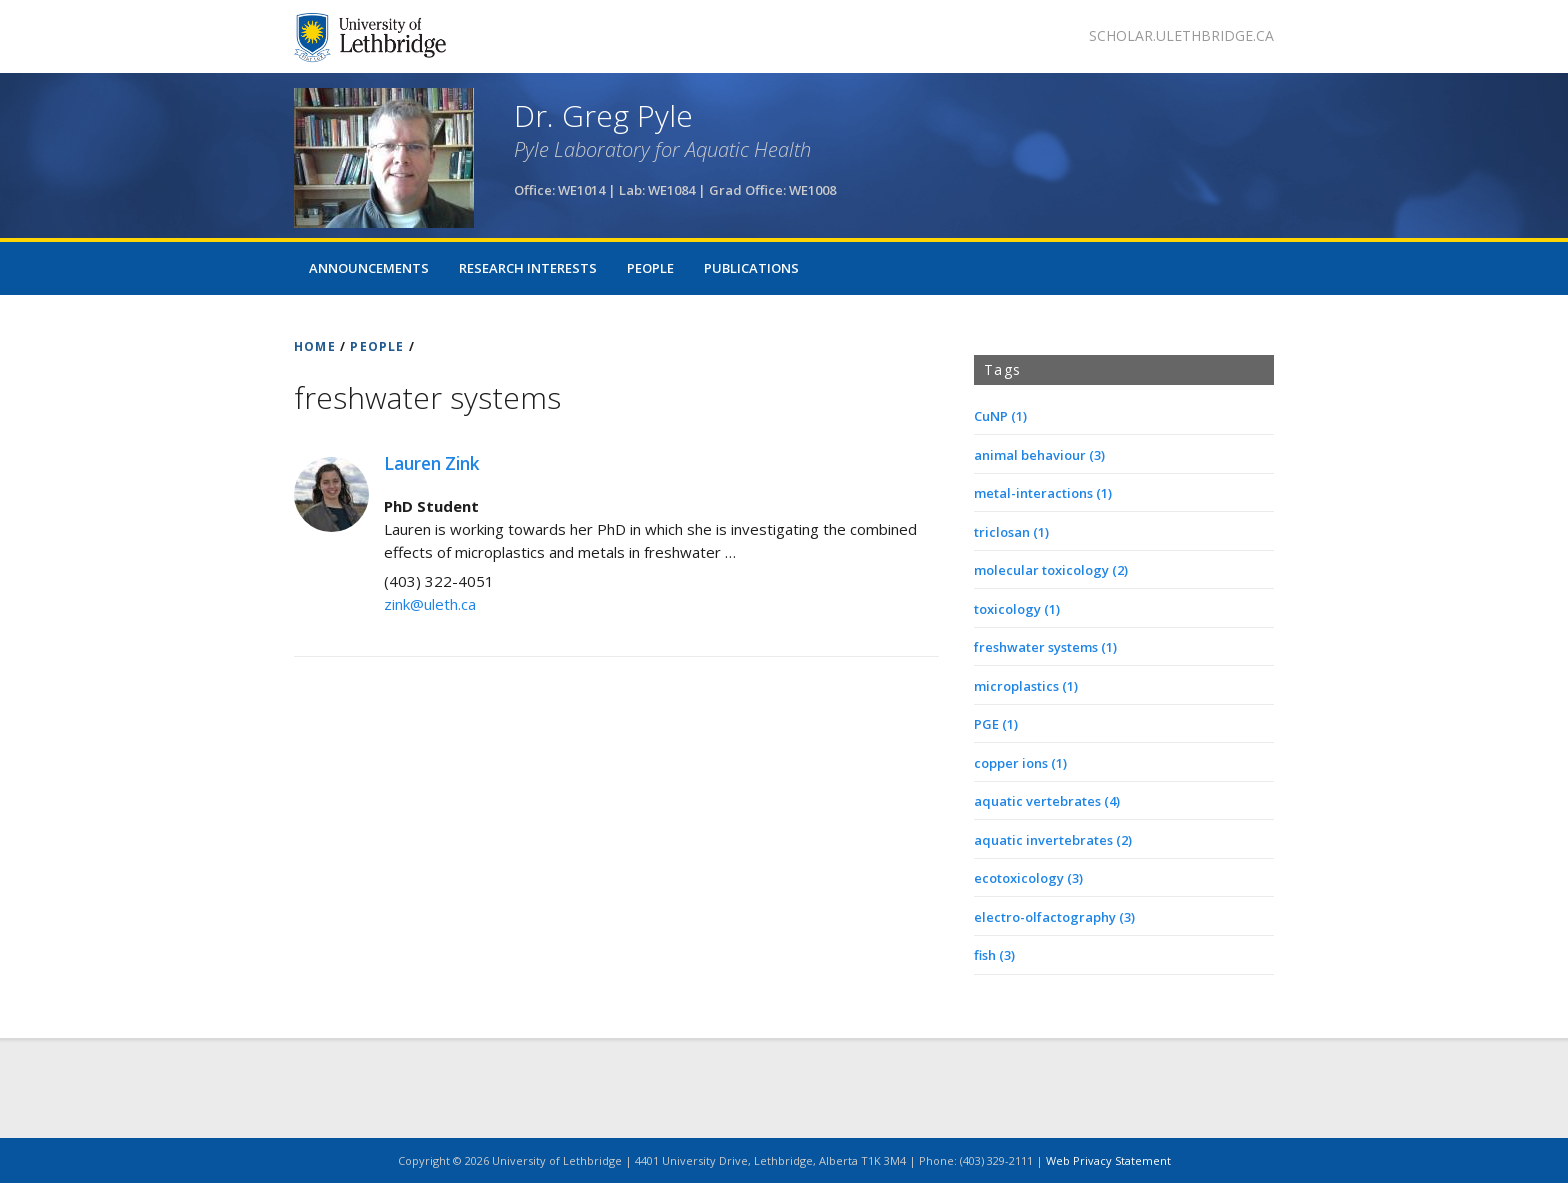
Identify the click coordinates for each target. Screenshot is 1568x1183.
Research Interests (528, 268)
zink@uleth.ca (430, 604)
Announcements (369, 268)
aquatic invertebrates (1053, 840)
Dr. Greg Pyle (603, 115)
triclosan (1011, 532)
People (650, 268)
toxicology (1017, 609)
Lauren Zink (432, 463)
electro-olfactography (1054, 917)
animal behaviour (1039, 455)
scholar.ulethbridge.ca (1181, 35)
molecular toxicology (1051, 570)
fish (994, 955)
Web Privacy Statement (1108, 1160)
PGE (996, 724)
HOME (315, 346)
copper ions (1020, 763)
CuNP (1000, 416)
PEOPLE (377, 346)
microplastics (1026, 686)
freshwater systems (1045, 647)
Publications (751, 268)
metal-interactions (1043, 493)
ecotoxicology (1028, 878)
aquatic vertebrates (1047, 801)
